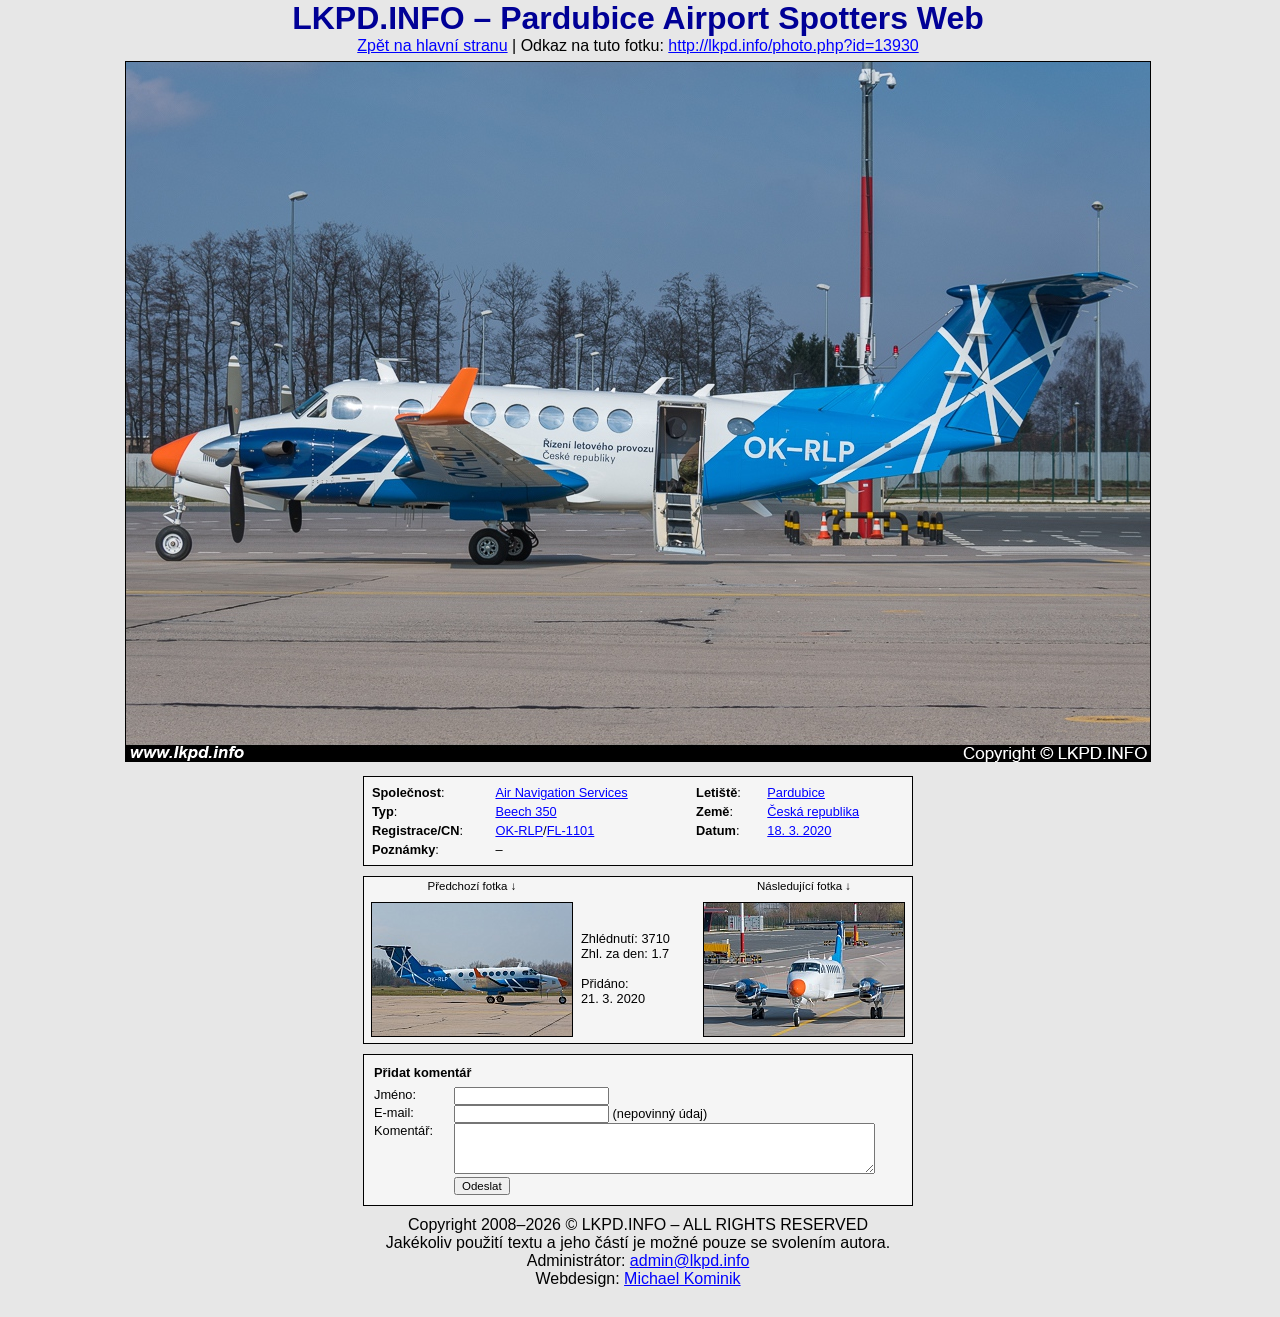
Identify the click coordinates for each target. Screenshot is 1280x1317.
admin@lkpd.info (689, 1284)
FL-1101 (571, 830)
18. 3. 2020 (799, 830)
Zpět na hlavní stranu (432, 45)
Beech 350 (525, 811)
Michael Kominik (682, 1302)
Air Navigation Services (561, 792)
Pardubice (796, 792)
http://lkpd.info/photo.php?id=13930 (793, 45)
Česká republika (813, 811)
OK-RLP (519, 830)
